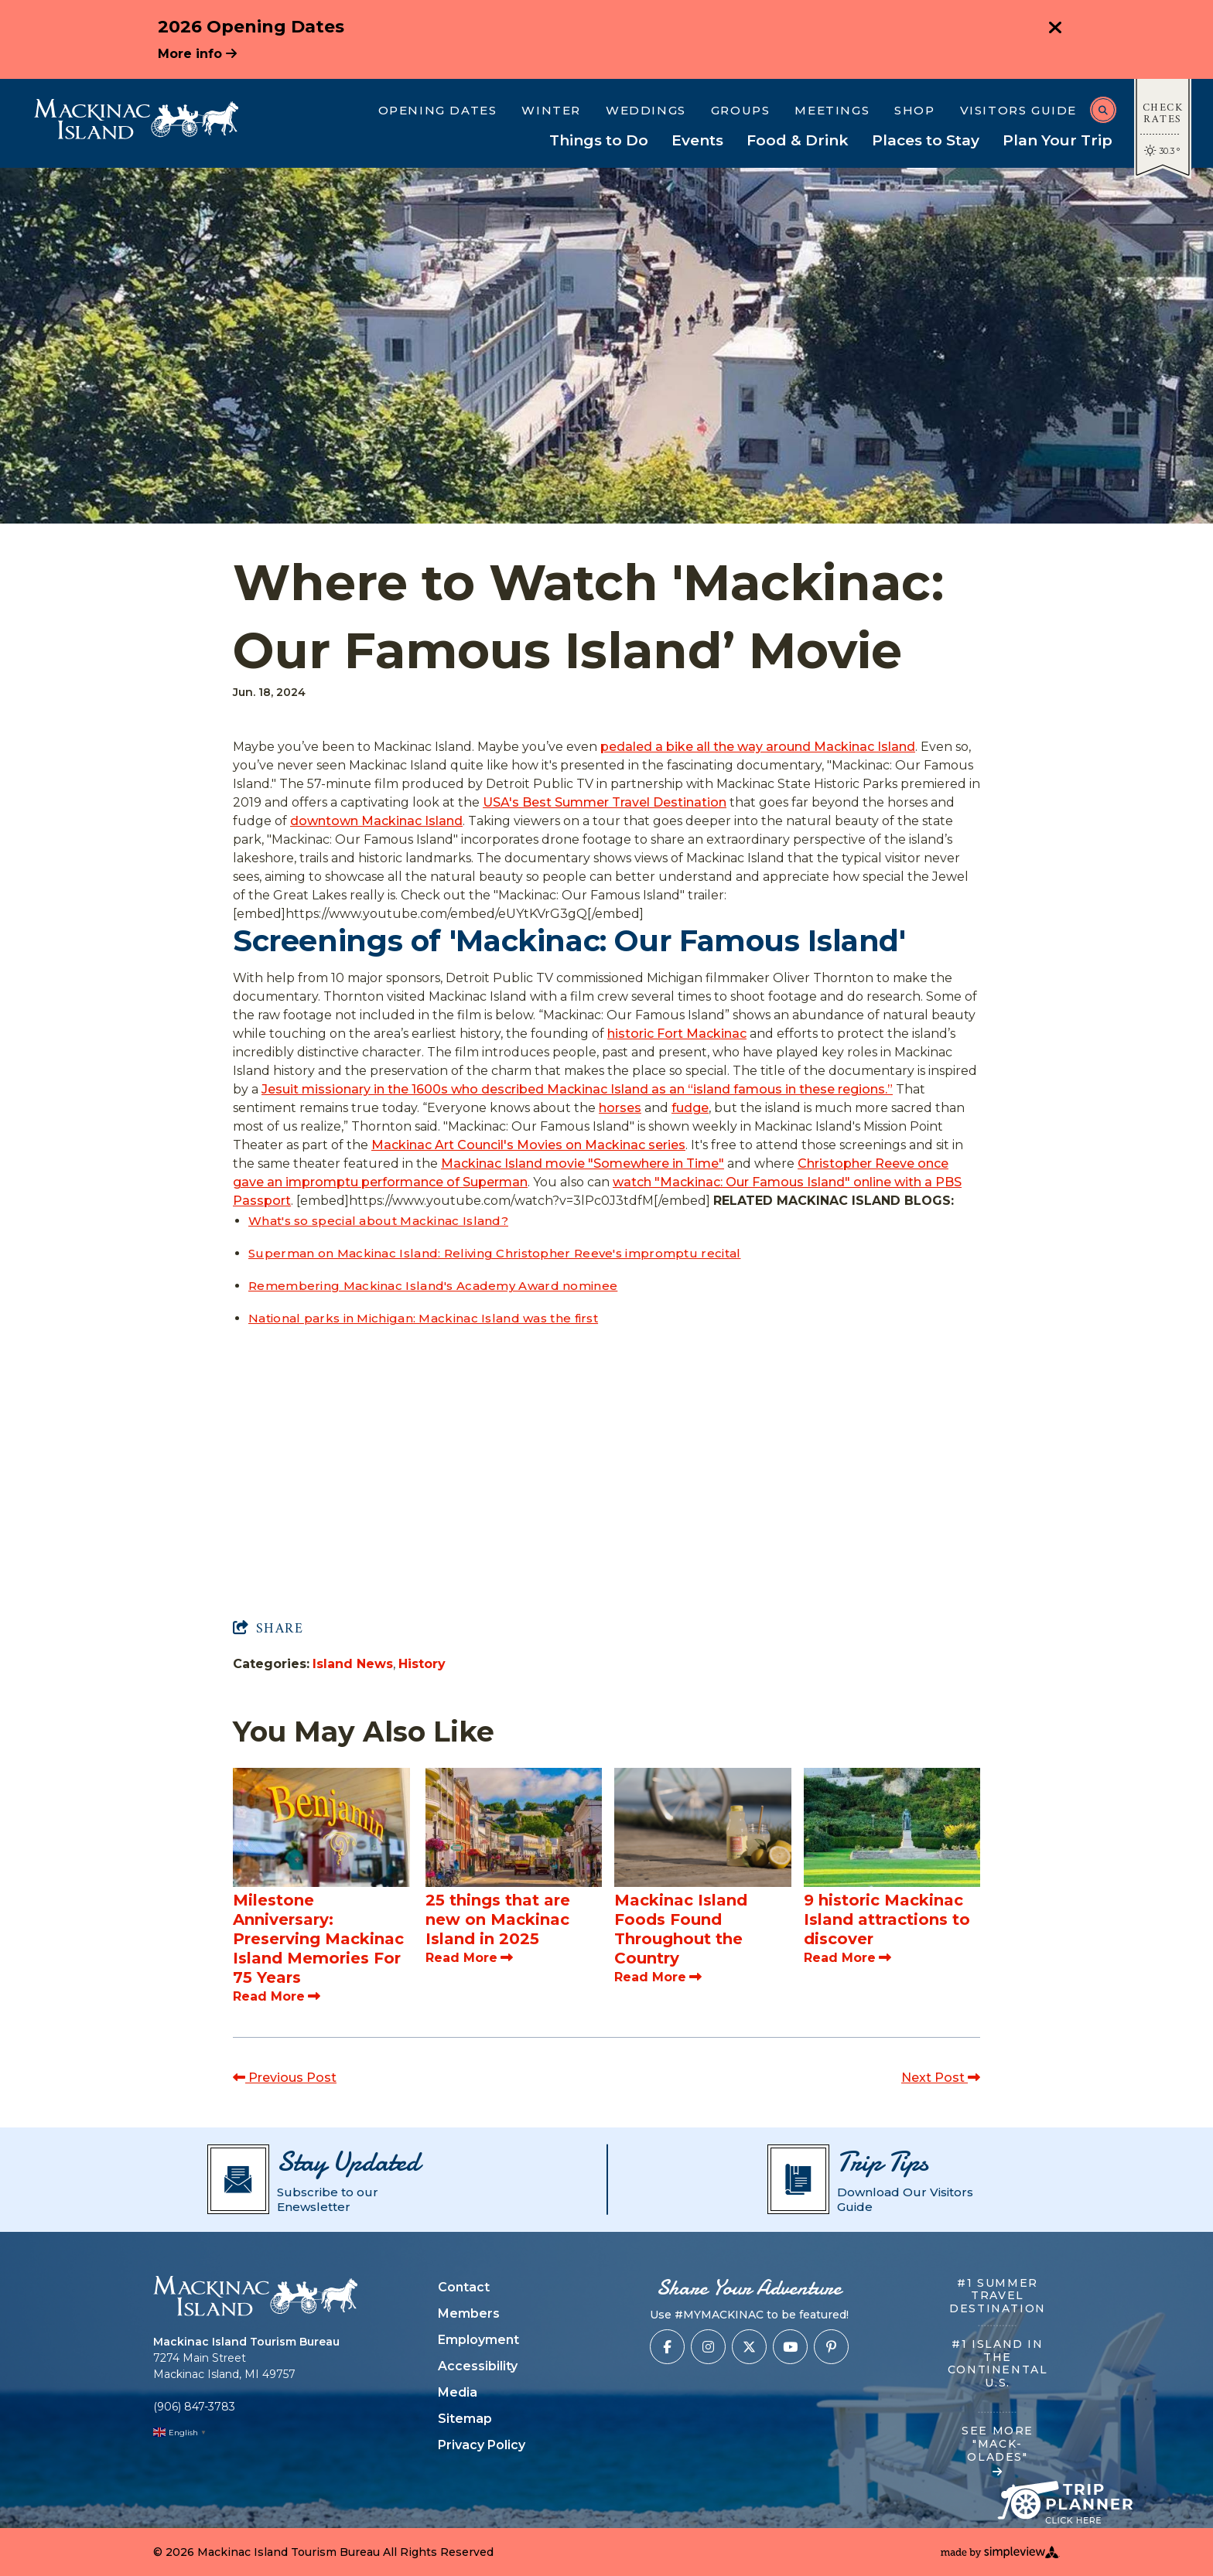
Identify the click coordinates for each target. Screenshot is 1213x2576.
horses (620, 1107)
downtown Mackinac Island (376, 821)
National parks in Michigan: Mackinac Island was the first (423, 1318)
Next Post (940, 2077)
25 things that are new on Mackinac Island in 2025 (497, 1919)
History (422, 1663)
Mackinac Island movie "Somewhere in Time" (582, 1163)
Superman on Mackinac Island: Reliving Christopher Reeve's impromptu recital (494, 1253)
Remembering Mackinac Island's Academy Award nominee (432, 1285)
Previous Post (285, 2077)
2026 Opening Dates (251, 26)
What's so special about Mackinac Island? (378, 1220)
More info (197, 53)
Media (457, 2392)
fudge (690, 1107)
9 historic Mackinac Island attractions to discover (887, 1919)
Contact (464, 2287)
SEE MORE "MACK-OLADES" (998, 2450)
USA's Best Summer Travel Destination (604, 802)
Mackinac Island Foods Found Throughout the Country (680, 1929)
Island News (353, 1663)
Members (469, 2313)
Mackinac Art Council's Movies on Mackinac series (528, 1145)
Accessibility (478, 2366)
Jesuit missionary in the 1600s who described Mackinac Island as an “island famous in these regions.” (577, 1089)
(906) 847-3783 (194, 2407)
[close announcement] (1055, 29)
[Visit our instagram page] (708, 2346)
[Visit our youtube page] (790, 2346)
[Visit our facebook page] (667, 2346)
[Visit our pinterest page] (831, 2346)
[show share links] (268, 1629)
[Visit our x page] (749, 2346)
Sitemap (465, 2418)
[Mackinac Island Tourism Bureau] (136, 119)
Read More (276, 1996)
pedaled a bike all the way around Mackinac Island (757, 746)
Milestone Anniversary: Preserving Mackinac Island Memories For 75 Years (318, 1939)
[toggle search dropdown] (1103, 110)
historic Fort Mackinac (677, 1033)
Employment (478, 2339)
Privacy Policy (481, 2445)
